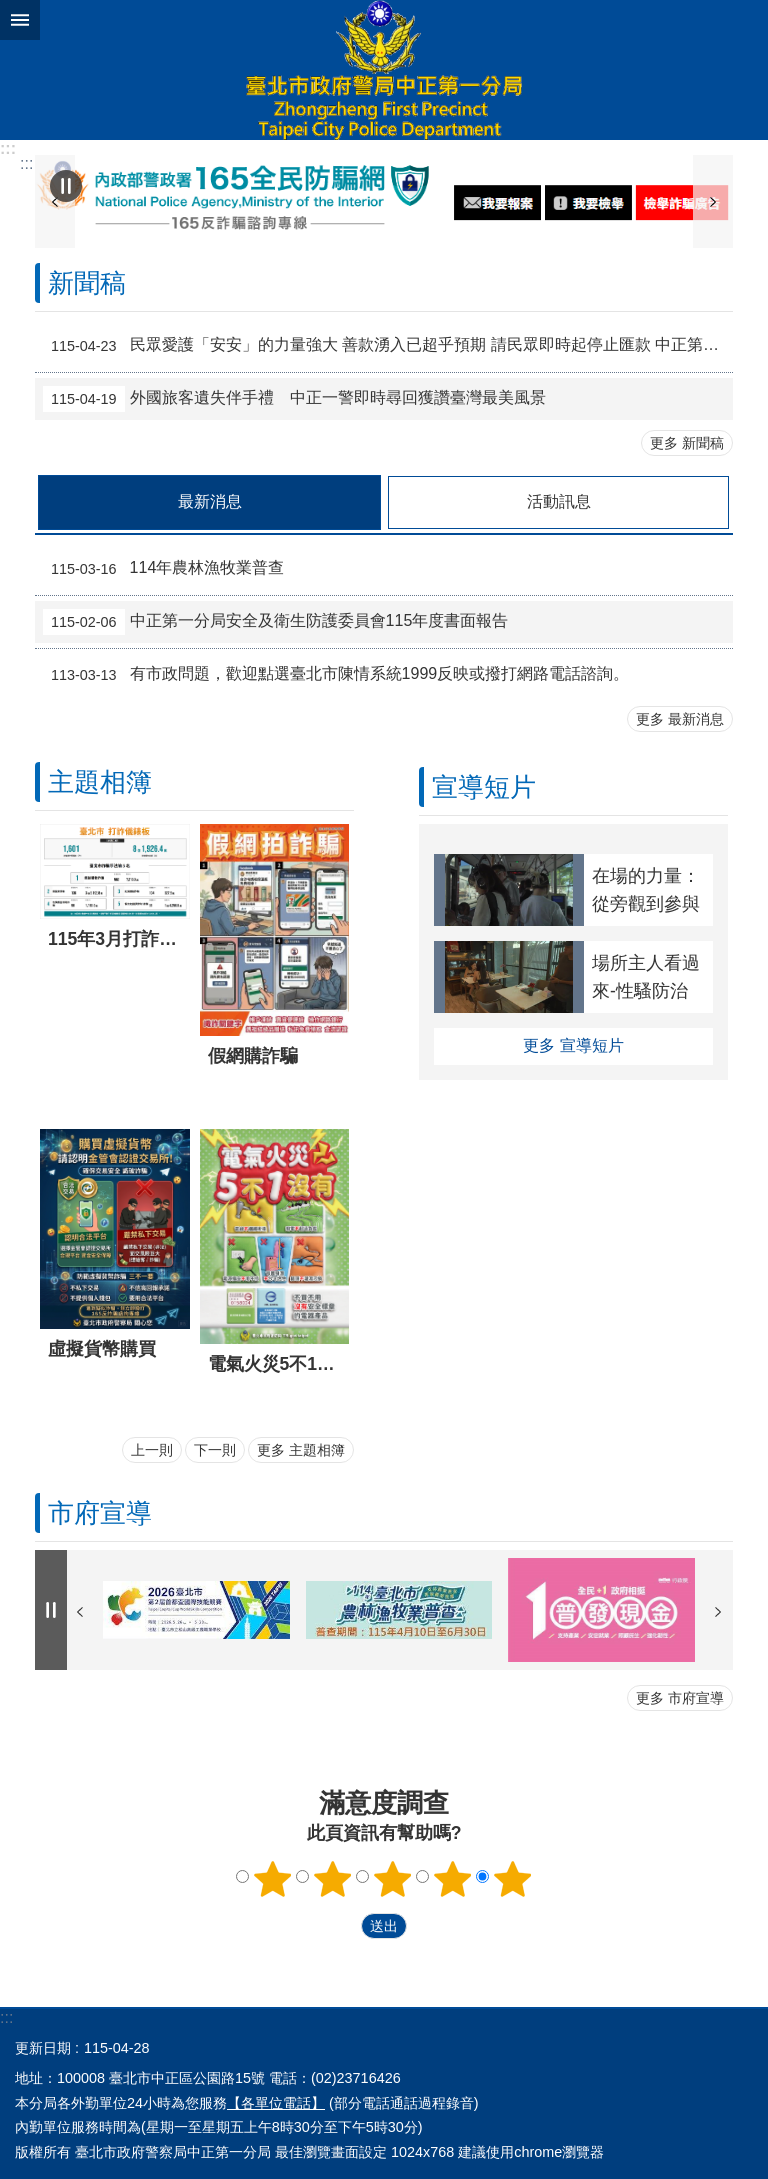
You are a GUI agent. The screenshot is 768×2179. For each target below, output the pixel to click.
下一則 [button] (713, 201)
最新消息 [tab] (210, 501)
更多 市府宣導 (680, 1698)
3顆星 (393, 1879)
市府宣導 (100, 1513)
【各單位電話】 (276, 2103)
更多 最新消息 (680, 719)
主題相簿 (100, 782)
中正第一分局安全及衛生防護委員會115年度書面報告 (275, 622)
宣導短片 (484, 787)
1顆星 (273, 1879)
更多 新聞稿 (687, 443)
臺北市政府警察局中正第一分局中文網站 (384, 70)
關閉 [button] (20, 20)
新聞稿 (87, 283)
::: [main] (26, 163)
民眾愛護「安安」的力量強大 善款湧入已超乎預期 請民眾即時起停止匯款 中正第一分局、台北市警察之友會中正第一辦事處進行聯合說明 (388, 346)
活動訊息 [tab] (559, 501)
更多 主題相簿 (301, 1450)
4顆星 (453, 1879)
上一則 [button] (152, 1450)
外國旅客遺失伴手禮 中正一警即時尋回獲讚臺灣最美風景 (294, 399)
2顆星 (333, 1879)
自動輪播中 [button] (66, 186)
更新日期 (43, 2048)
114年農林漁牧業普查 (163, 569)
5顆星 (513, 1879)
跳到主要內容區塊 (10, 10)
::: (8, 148)
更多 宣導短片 (573, 1045)
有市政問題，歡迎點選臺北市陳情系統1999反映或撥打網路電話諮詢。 (336, 675)
